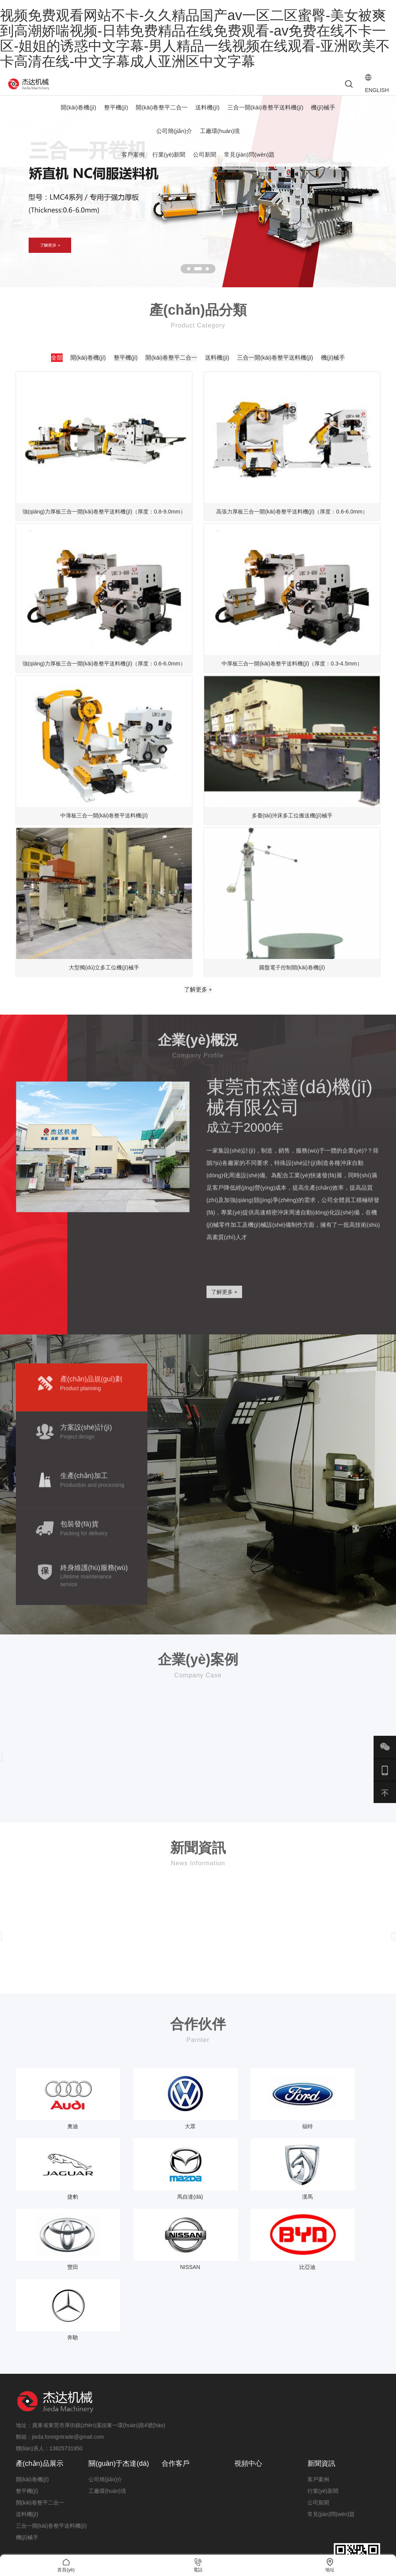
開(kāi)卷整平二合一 (162, 117)
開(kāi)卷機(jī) (78, 117)
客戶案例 (133, 165)
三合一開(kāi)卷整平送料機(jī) (265, 117)
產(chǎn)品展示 (39, 2388)
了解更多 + (198, 1062)
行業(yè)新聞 (169, 165)
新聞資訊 (321, 2388)
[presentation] (393, 1837)
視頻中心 (248, 2388)
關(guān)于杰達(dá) (119, 2388)
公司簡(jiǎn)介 (174, 141)
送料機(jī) (207, 117)
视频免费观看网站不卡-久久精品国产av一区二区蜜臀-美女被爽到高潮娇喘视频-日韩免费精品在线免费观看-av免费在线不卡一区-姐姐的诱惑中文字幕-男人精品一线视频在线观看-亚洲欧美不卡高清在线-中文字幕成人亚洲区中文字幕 (195, 38)
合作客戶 (175, 2388)
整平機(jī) (116, 117)
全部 (72, 371)
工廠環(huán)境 (220, 141)
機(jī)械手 (323, 117)
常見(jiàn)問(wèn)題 (249, 165)
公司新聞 (204, 165)
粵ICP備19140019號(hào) (349, 2545)
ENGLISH (365, 89)
